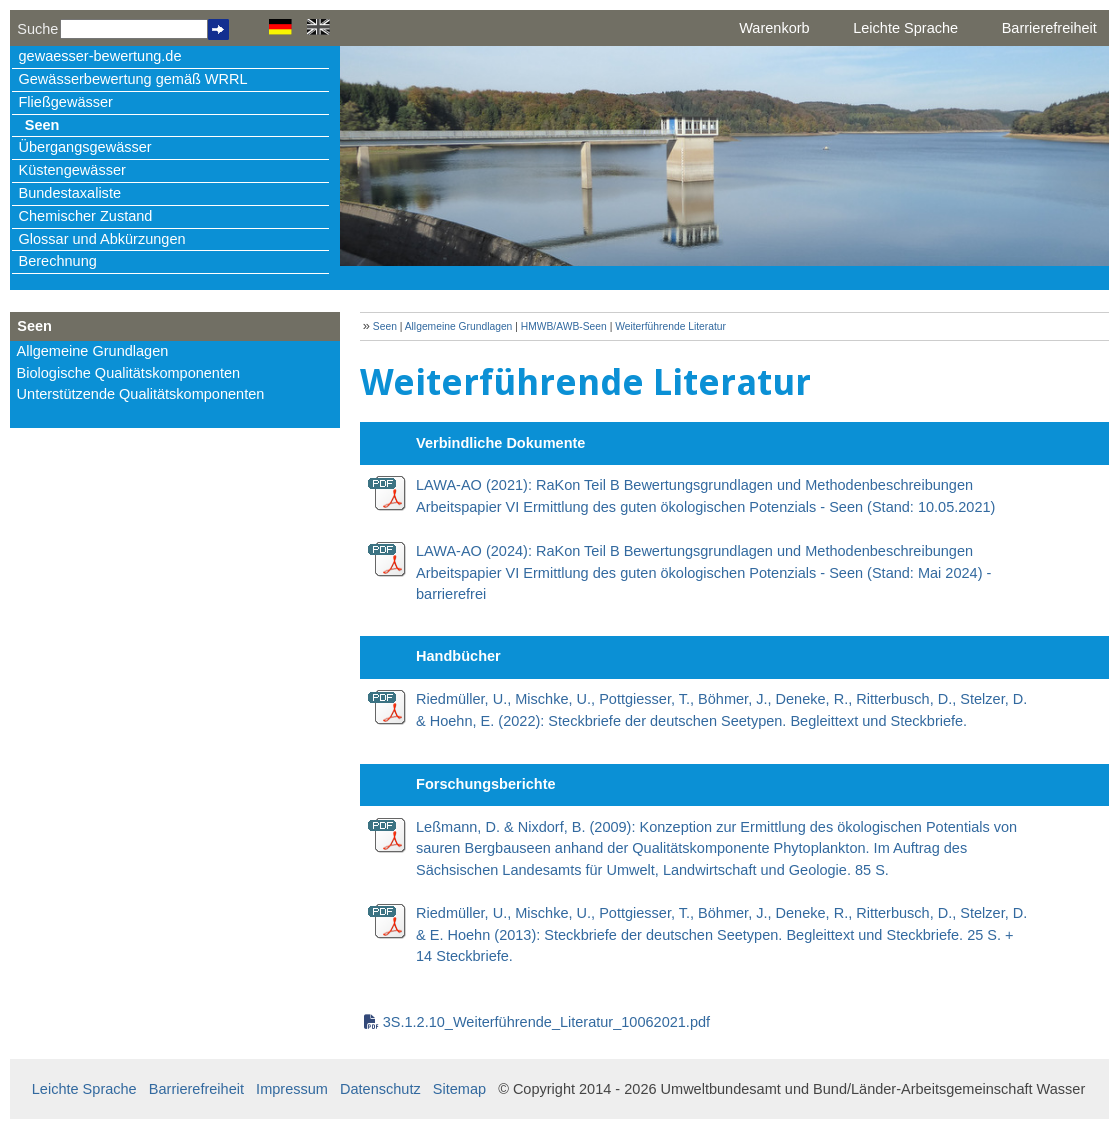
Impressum (292, 1089)
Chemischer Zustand (86, 216)
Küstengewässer (72, 170)
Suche (37, 29)
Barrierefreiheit (1049, 28)
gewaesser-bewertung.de (100, 56)
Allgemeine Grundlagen (93, 351)
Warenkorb (774, 28)
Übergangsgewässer (85, 147)
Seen (42, 125)
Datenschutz (380, 1089)
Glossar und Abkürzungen (102, 239)
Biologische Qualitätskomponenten (129, 373)
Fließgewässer (66, 102)
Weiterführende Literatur (670, 326)
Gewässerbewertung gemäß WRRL (133, 79)
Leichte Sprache (905, 28)
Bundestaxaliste (70, 193)
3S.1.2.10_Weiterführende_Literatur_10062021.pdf (546, 1022)
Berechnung (58, 261)
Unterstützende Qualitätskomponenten (141, 394)
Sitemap (459, 1089)
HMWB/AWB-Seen (564, 326)
